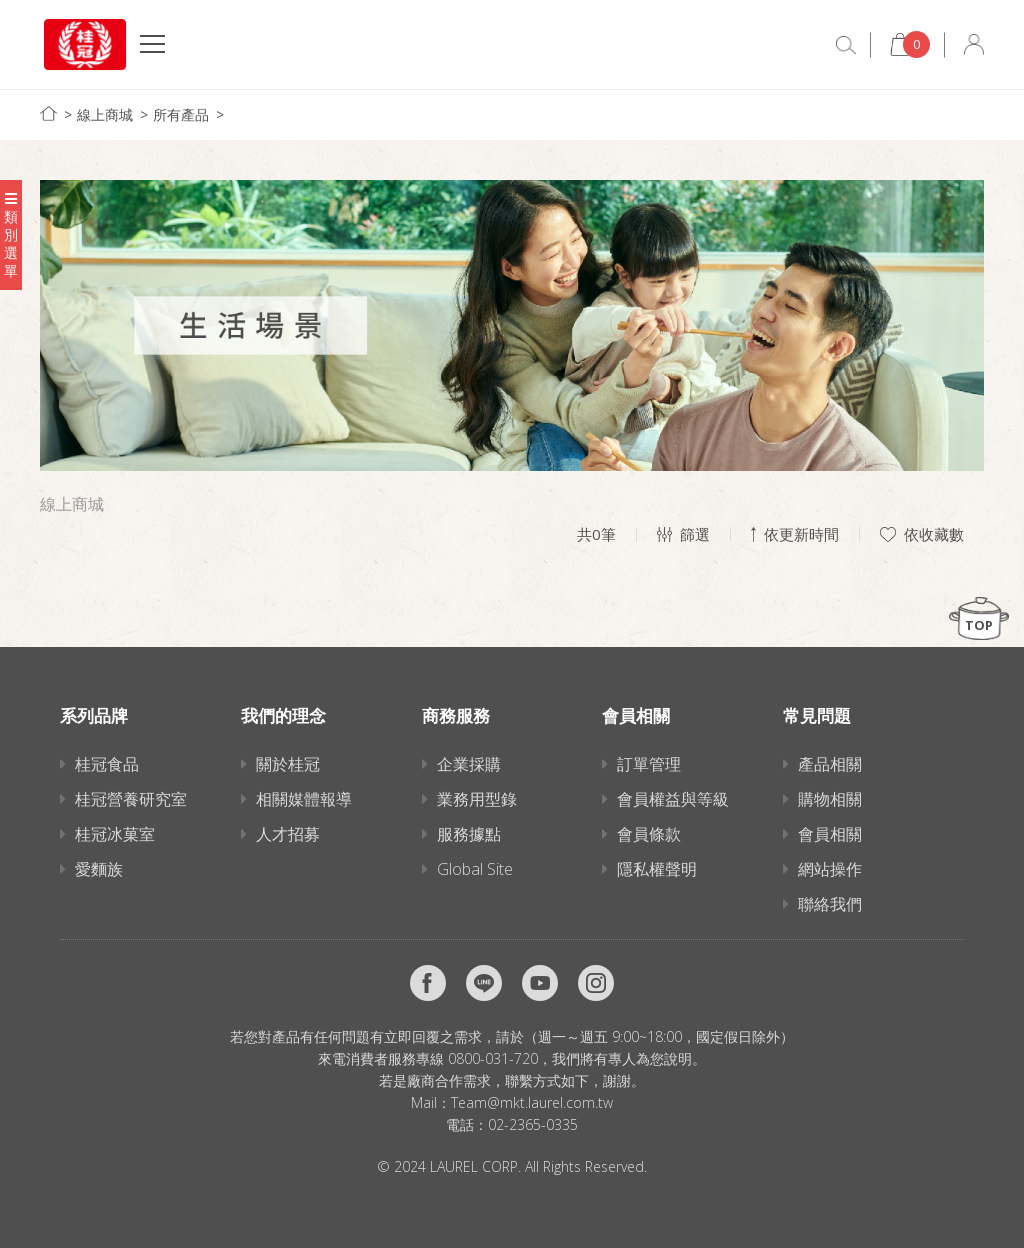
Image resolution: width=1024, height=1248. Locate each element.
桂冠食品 (107, 764)
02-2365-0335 (533, 1124)
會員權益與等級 (673, 799)
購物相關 (830, 799)
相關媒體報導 (304, 799)
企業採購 (469, 764)
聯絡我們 (830, 904)
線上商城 (105, 114)
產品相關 (830, 764)
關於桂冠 (288, 764)
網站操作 (830, 869)
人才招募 (288, 834)
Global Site (475, 869)
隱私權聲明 (657, 869)
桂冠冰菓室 (115, 834)
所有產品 (181, 114)
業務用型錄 (477, 799)
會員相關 (830, 834)
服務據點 (469, 834)
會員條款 (649, 834)
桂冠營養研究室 (131, 799)
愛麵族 (99, 869)
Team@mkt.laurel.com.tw (532, 1102)
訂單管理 (649, 764)
